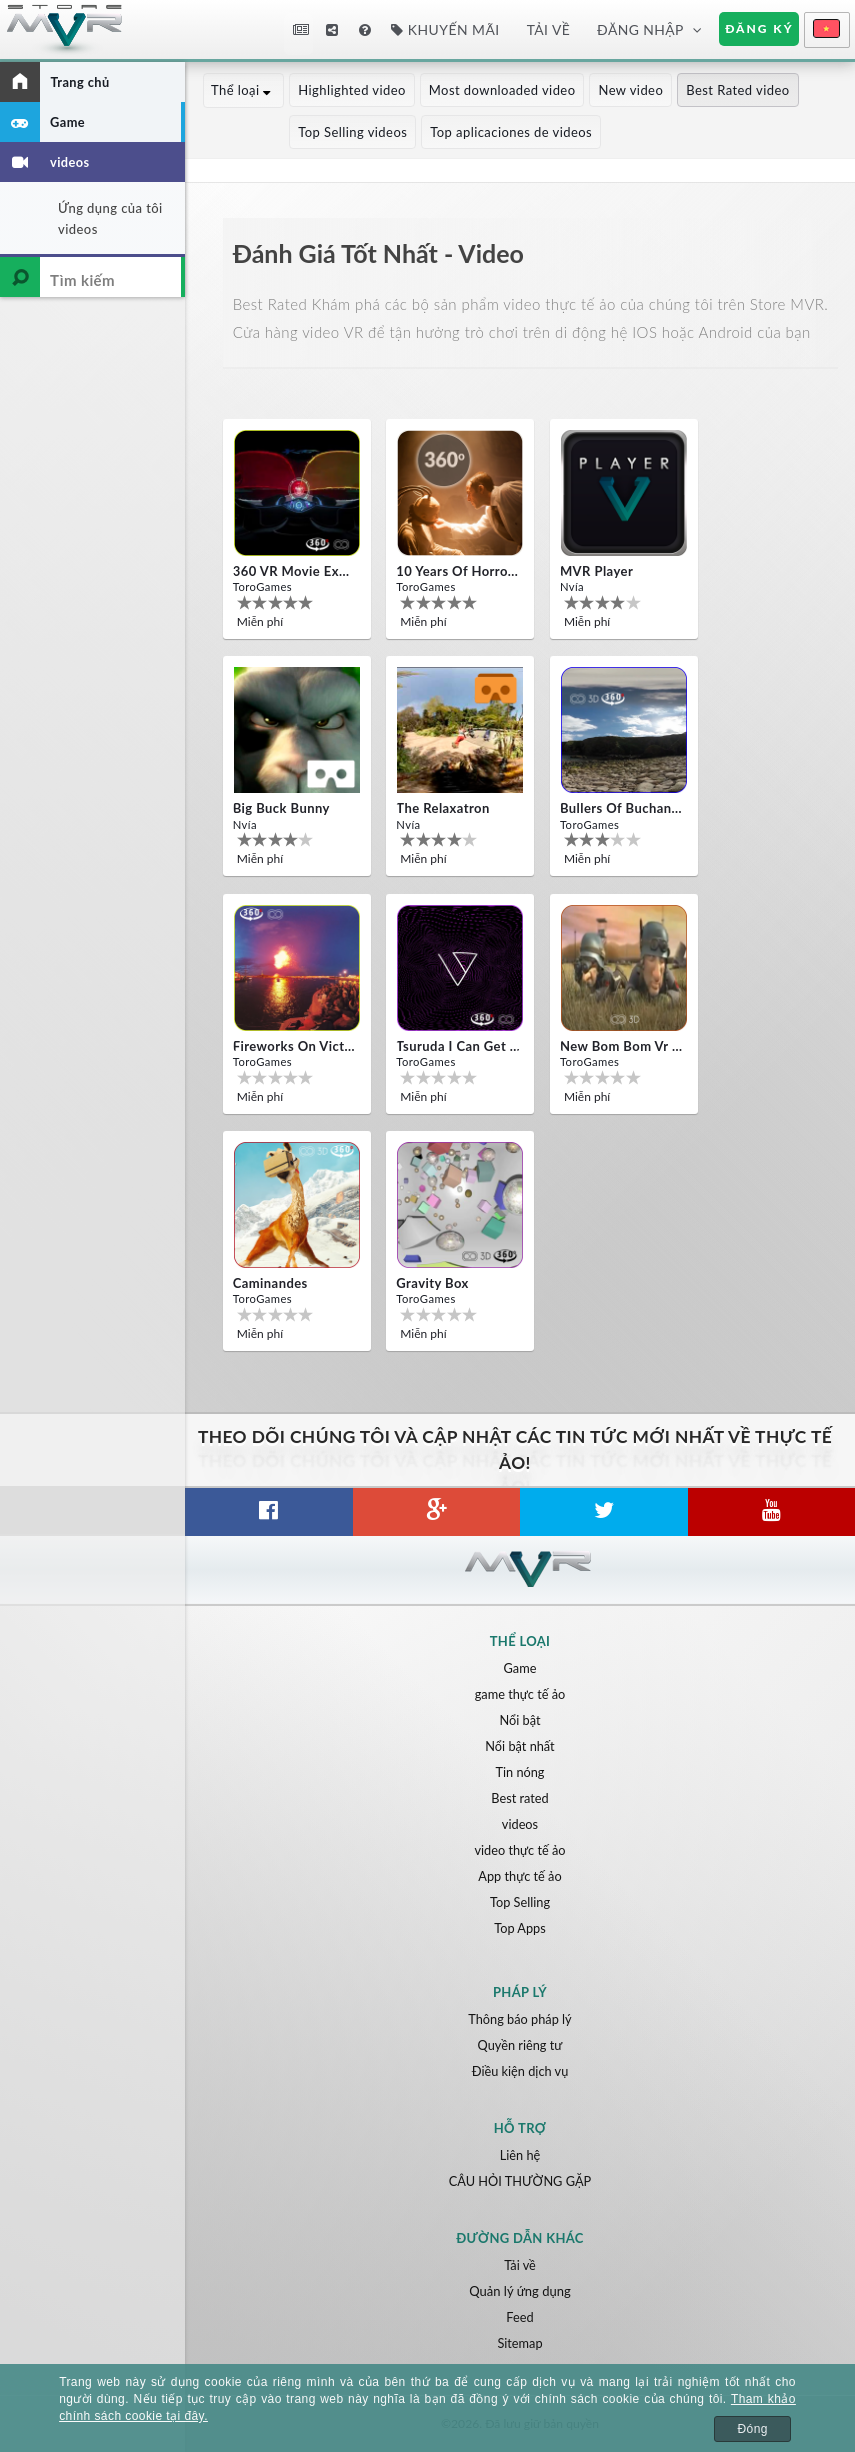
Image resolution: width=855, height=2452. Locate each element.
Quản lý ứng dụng (520, 2291)
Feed (520, 2317)
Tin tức (301, 29)
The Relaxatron (442, 808)
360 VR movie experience (295, 571)
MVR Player (596, 571)
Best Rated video (739, 90)
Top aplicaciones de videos (425, 132)
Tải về (549, 29)
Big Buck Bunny (281, 808)
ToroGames (262, 586)
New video (632, 90)
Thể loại (244, 90)
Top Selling (519, 1902)
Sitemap (520, 2343)
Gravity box (432, 1283)
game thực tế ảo (520, 1694)
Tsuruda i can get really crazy (458, 1046)
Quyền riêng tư (520, 2045)
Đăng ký (759, 28)
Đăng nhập (640, 29)
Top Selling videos (266, 132)
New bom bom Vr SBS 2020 (622, 1046)
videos (520, 1824)
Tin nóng (520, 1772)
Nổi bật (520, 1720)
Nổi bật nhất (520, 1746)
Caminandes (270, 1283)
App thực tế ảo (520, 1876)
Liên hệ (519, 2155)
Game (519, 1668)
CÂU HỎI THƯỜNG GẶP (519, 2181)
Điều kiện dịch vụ (520, 2071)
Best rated (520, 1798)
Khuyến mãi (445, 29)
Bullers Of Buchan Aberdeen (622, 808)
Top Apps (520, 1928)
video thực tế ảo (520, 1850)
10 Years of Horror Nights (458, 571)
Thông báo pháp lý (519, 2019)
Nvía (572, 586)
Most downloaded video (503, 90)
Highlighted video (354, 90)
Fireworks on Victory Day (295, 1046)
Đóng (752, 2429)
